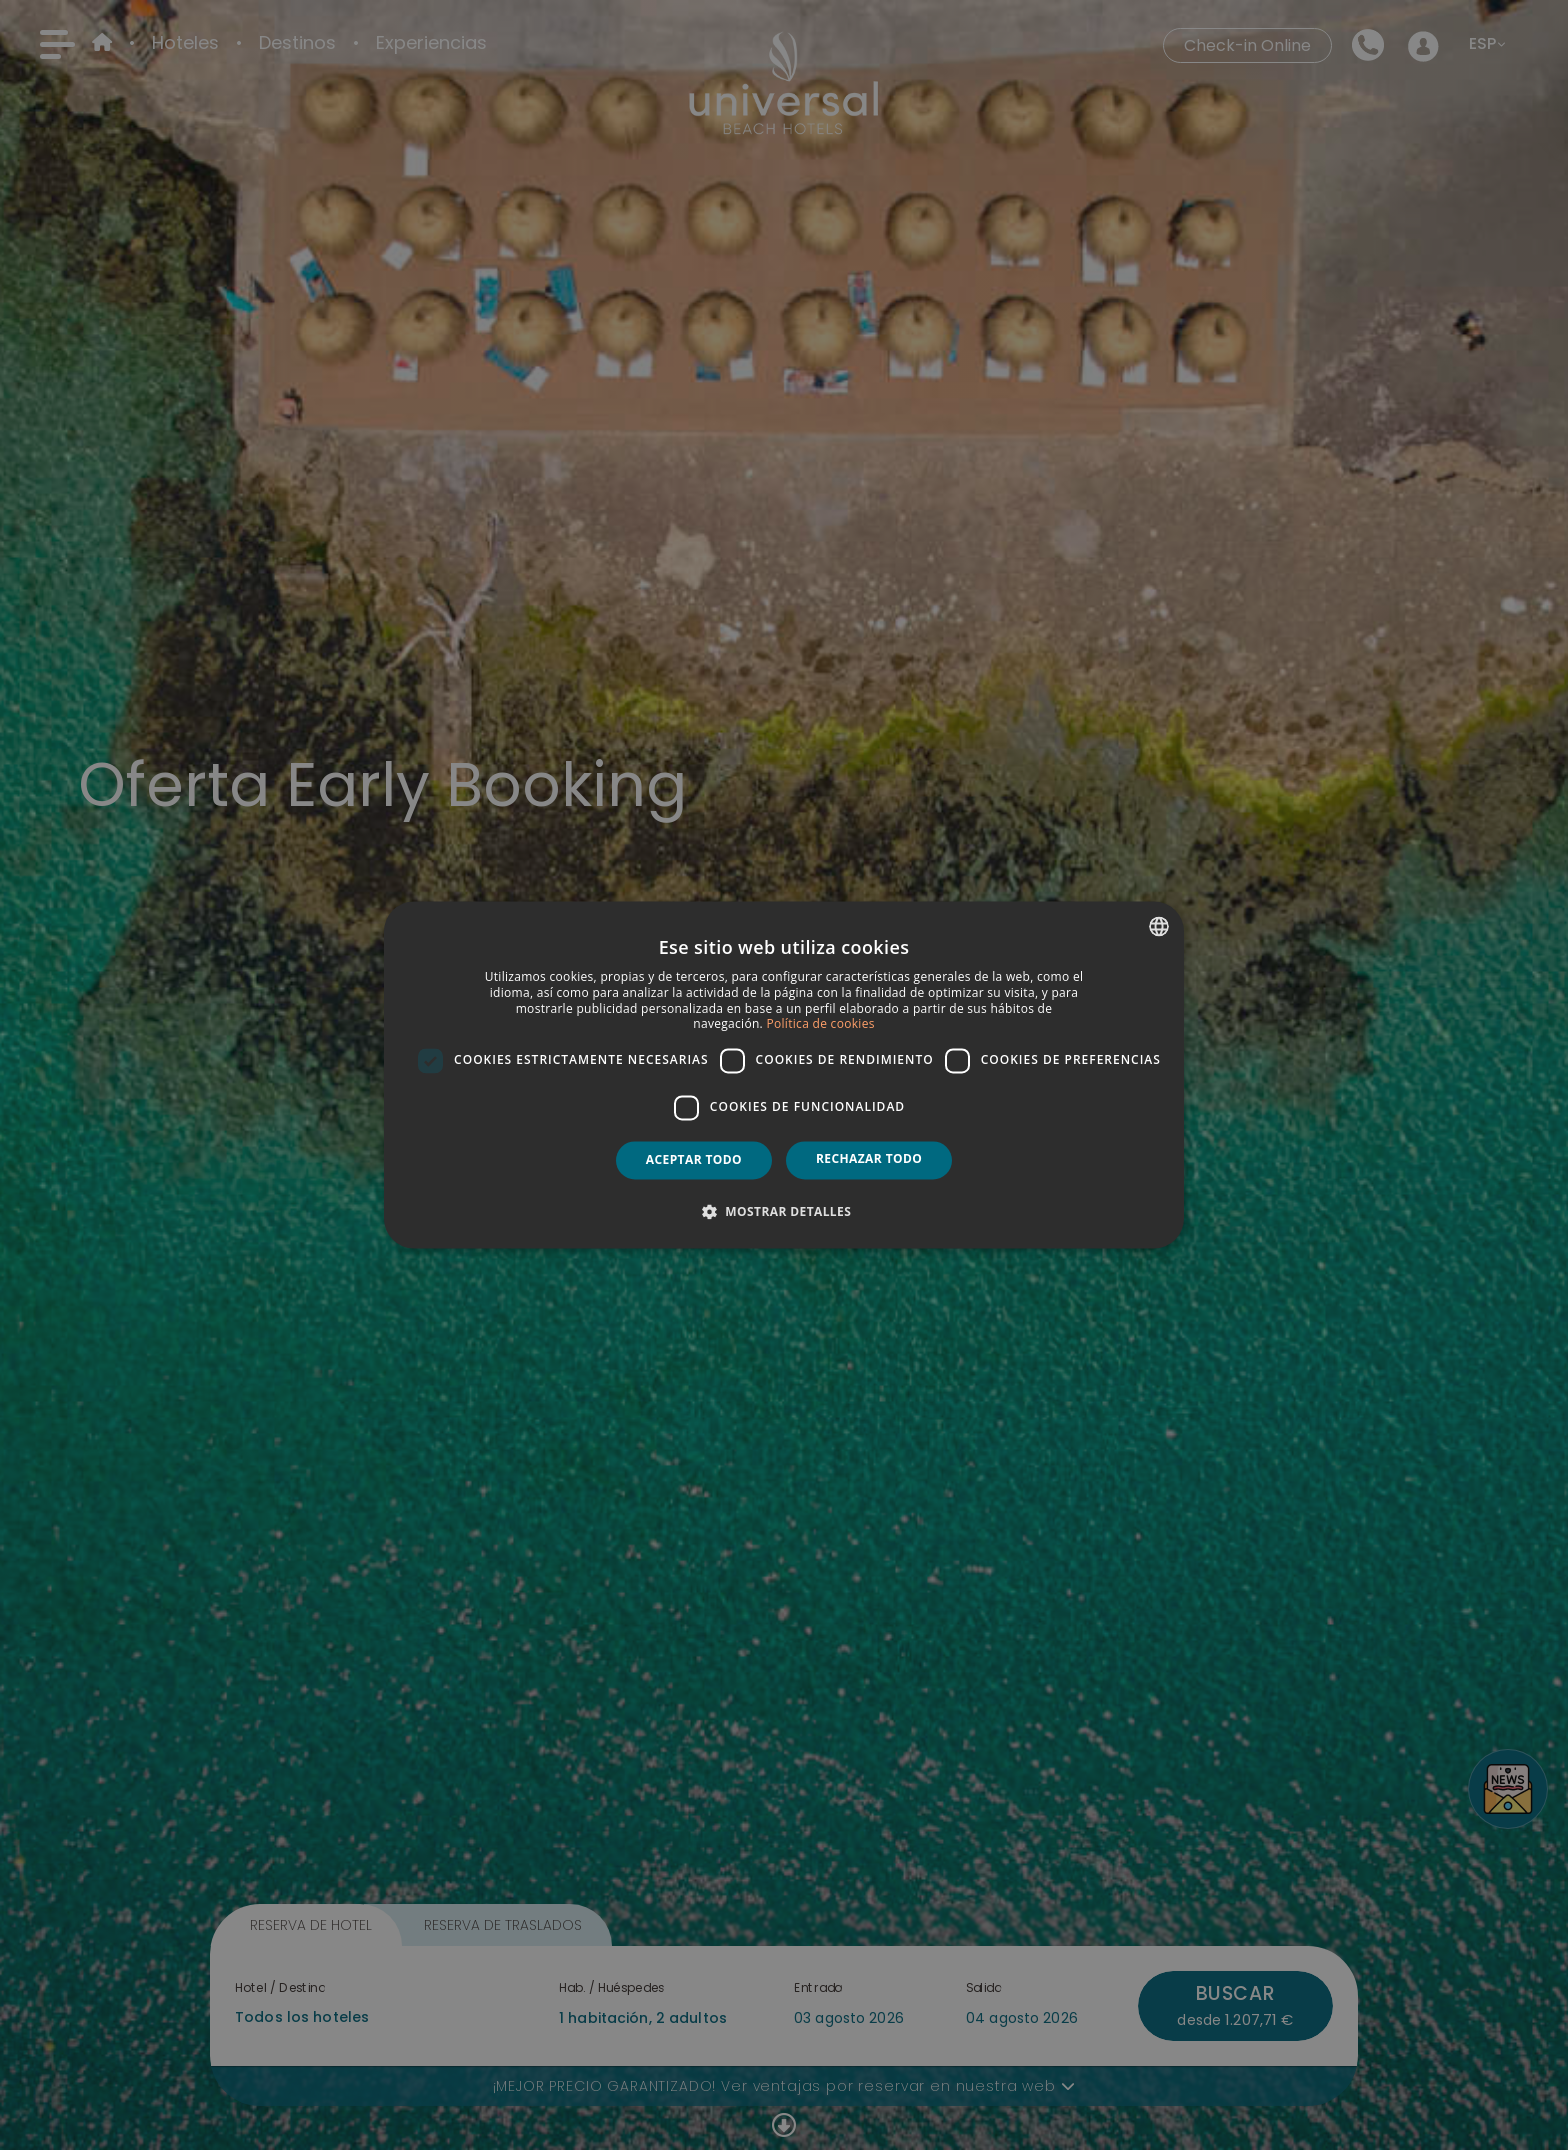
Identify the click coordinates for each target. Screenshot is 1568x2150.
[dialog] (784, 1074)
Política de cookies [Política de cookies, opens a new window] (820, 1024)
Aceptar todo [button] (694, 1159)
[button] (784, 1212)
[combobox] (1159, 926)
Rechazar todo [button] (869, 1158)
